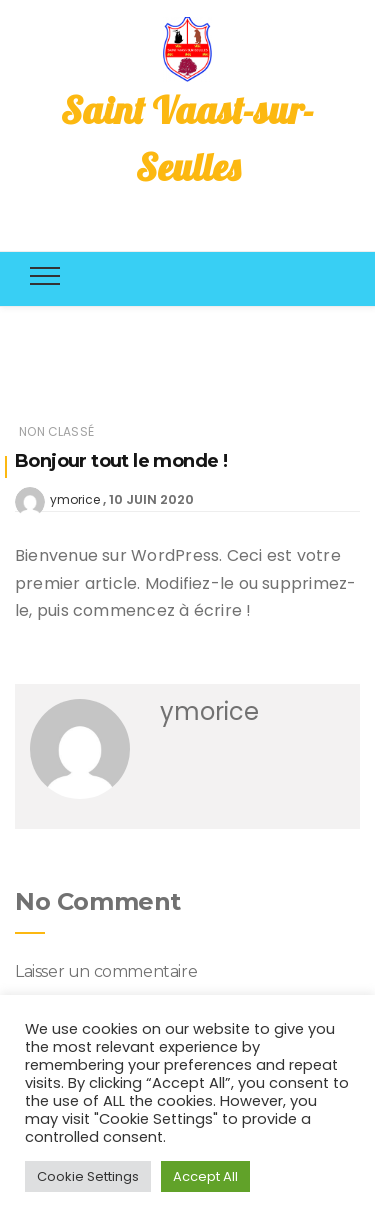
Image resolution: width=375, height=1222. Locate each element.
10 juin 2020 (151, 499)
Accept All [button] (205, 1176)
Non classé (56, 431)
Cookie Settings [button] (88, 1176)
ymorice (75, 499)
